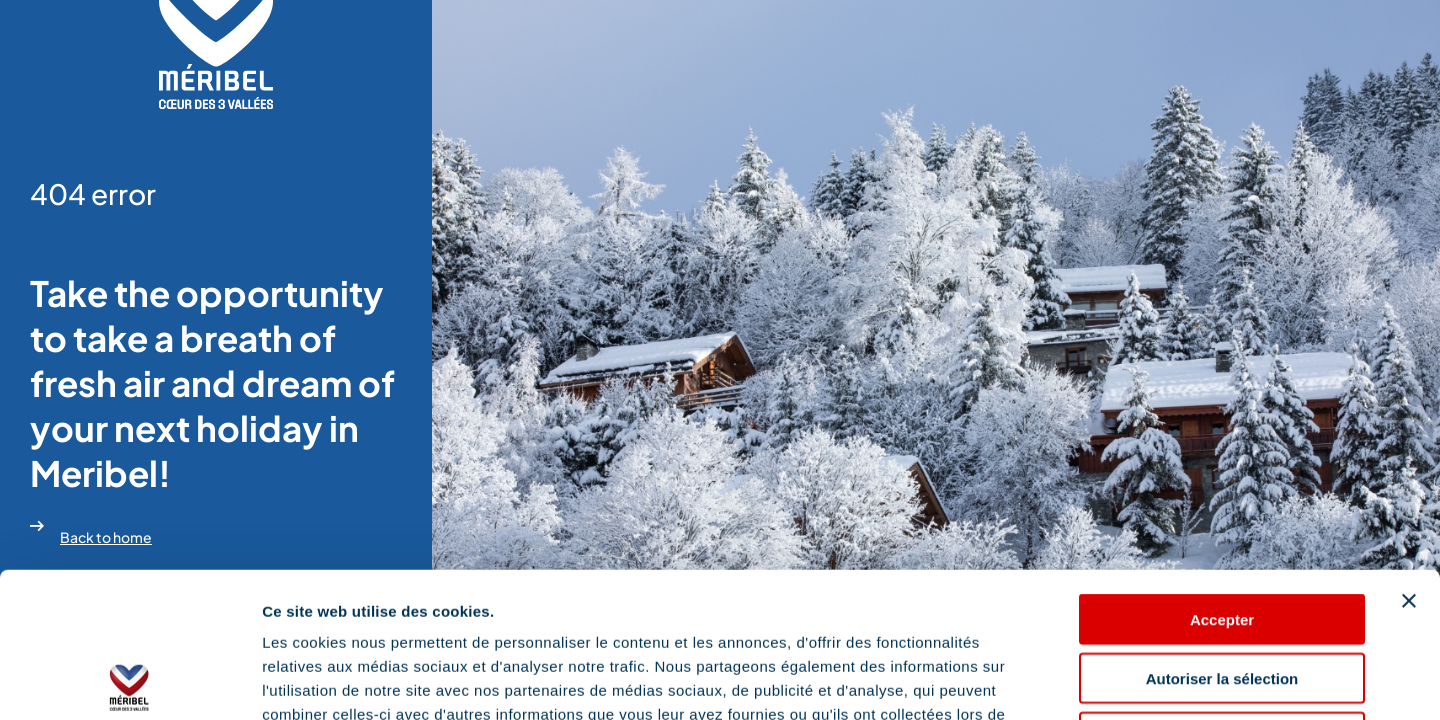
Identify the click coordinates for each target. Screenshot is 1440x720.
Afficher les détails (1101, 680)
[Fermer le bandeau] (1409, 456)
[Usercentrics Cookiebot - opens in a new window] (129, 681)
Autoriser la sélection (1222, 533)
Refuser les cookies (1222, 592)
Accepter (1222, 474)
